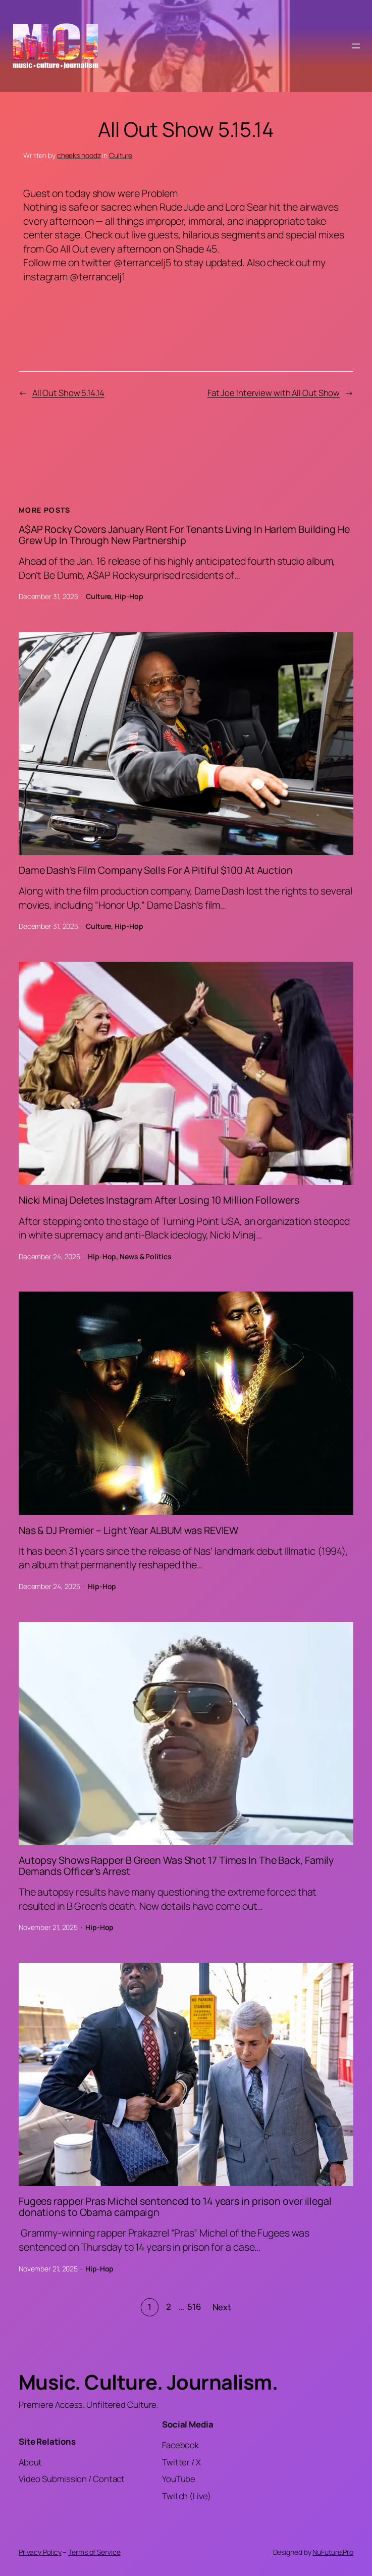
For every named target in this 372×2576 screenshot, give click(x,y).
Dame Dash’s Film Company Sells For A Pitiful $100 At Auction (156, 870)
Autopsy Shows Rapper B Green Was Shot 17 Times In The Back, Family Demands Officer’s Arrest (176, 1866)
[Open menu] (356, 46)
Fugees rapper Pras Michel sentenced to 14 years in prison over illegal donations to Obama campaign (175, 2207)
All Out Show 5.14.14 (68, 393)
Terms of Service (94, 2552)
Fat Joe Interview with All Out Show (273, 393)
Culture (120, 155)
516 (194, 2306)
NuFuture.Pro (332, 2552)
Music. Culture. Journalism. (148, 2382)
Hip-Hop (129, 596)
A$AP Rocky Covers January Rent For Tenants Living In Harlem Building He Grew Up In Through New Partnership (184, 535)
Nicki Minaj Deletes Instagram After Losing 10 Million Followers (159, 1200)
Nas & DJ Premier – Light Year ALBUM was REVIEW (128, 1530)
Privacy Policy (40, 2552)
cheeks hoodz (79, 155)
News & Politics (146, 1256)
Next (222, 2307)
